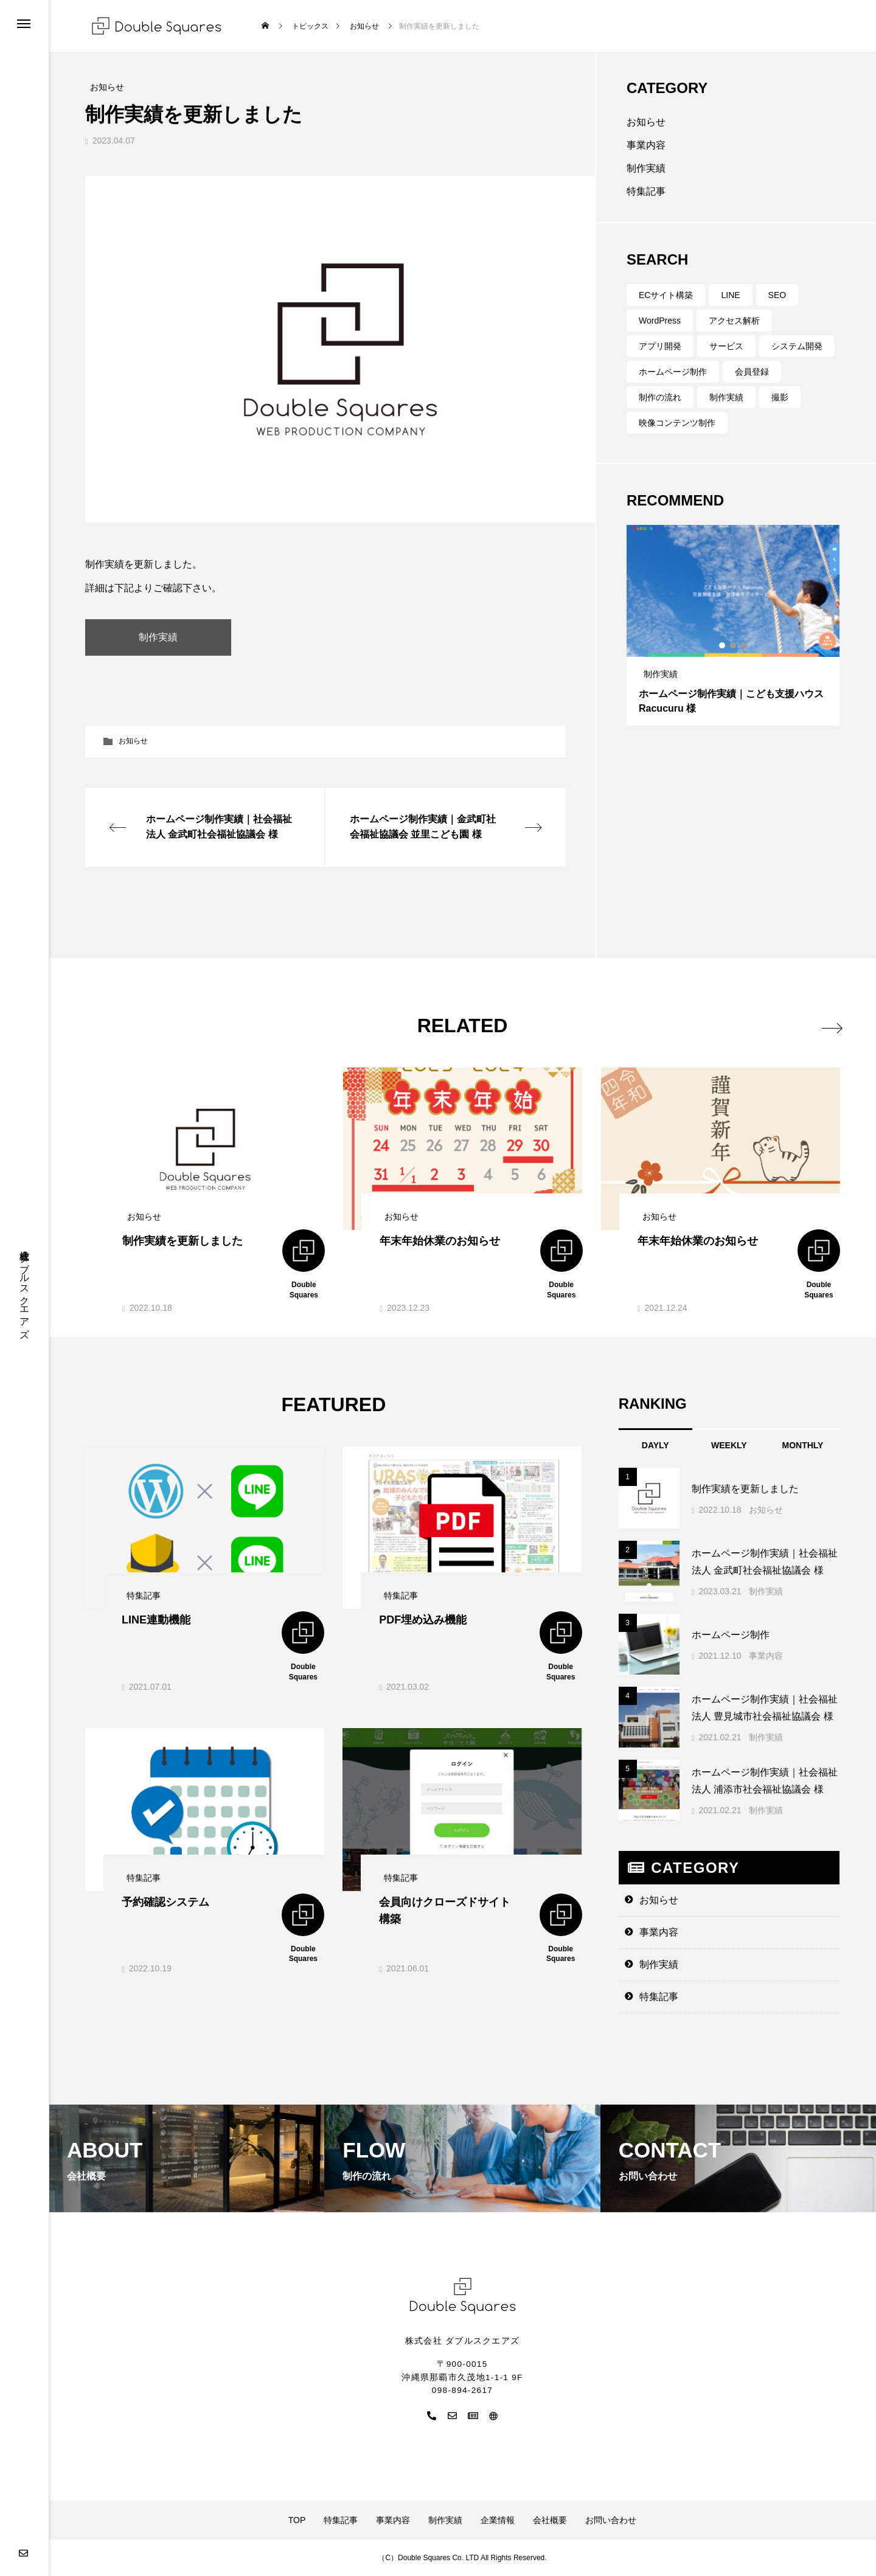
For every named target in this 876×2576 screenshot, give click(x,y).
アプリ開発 (660, 346)
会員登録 (752, 372)
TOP (297, 2520)
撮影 (779, 397)
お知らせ (133, 741)
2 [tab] (733, 645)
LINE (730, 295)
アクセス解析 (734, 320)
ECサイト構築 (666, 295)
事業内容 (646, 145)
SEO (777, 295)
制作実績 (646, 168)
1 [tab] (722, 645)
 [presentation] (825, 1024)
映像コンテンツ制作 (677, 423)
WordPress (660, 320)
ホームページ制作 (673, 372)
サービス (726, 346)
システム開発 (796, 346)
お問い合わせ (610, 2520)
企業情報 (498, 2520)
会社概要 (550, 2520)
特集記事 (646, 191)
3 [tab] (744, 645)
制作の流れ (660, 397)
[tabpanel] (733, 625)
